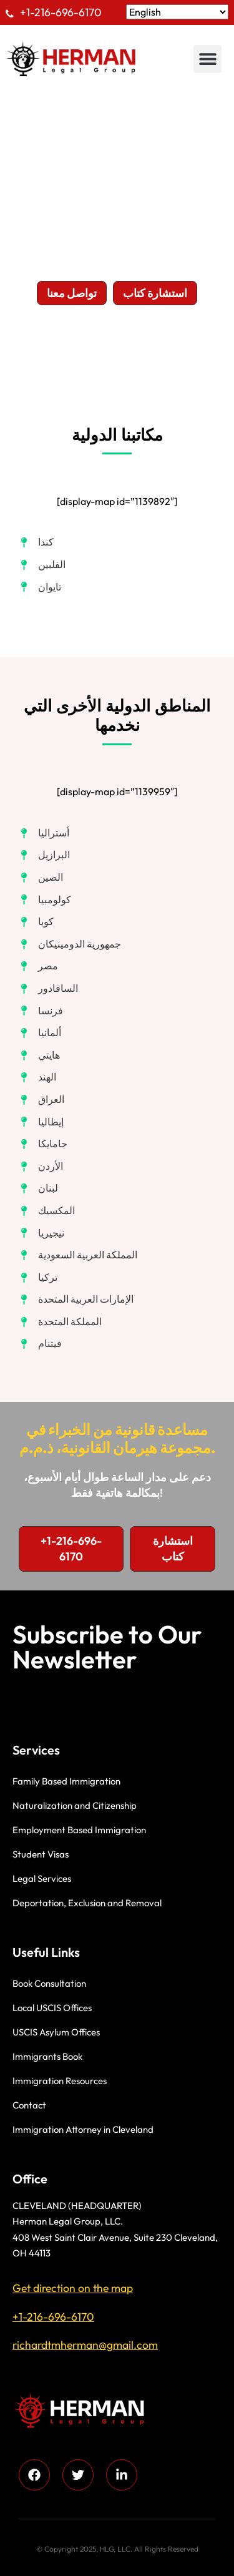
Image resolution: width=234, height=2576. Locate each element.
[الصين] (41, 877)
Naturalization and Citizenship (74, 1805)
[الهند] (37, 1077)
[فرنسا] (41, 1011)
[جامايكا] (43, 1144)
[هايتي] (39, 1055)
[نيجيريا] (41, 1233)
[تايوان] (40, 587)
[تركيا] (38, 1278)
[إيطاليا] (41, 1122)
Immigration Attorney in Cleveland (83, 2129)
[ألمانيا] (40, 1033)
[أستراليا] (44, 833)
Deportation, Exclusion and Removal (87, 1903)
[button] (207, 59)
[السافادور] (48, 989)
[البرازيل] (44, 855)
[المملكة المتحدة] (60, 1322)
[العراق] (41, 1100)
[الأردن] (41, 1166)
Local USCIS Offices (52, 2008)
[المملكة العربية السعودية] (78, 1255)
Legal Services (41, 1878)
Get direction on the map (72, 2288)
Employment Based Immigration (79, 1830)
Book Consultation (49, 1983)
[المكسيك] (47, 1211)
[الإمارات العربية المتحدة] (76, 1299)
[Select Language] (177, 11)
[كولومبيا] (45, 900)
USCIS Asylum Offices (56, 2032)
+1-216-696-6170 (61, 12)
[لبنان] (38, 1188)
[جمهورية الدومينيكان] (70, 944)
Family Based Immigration (66, 1781)
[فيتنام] (40, 1344)
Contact (29, 2105)
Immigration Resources (59, 2081)
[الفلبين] (42, 565)
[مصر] (38, 966)
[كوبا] (36, 922)
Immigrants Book (47, 2056)
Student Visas (40, 1854)
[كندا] (36, 542)
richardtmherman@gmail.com (85, 2345)
